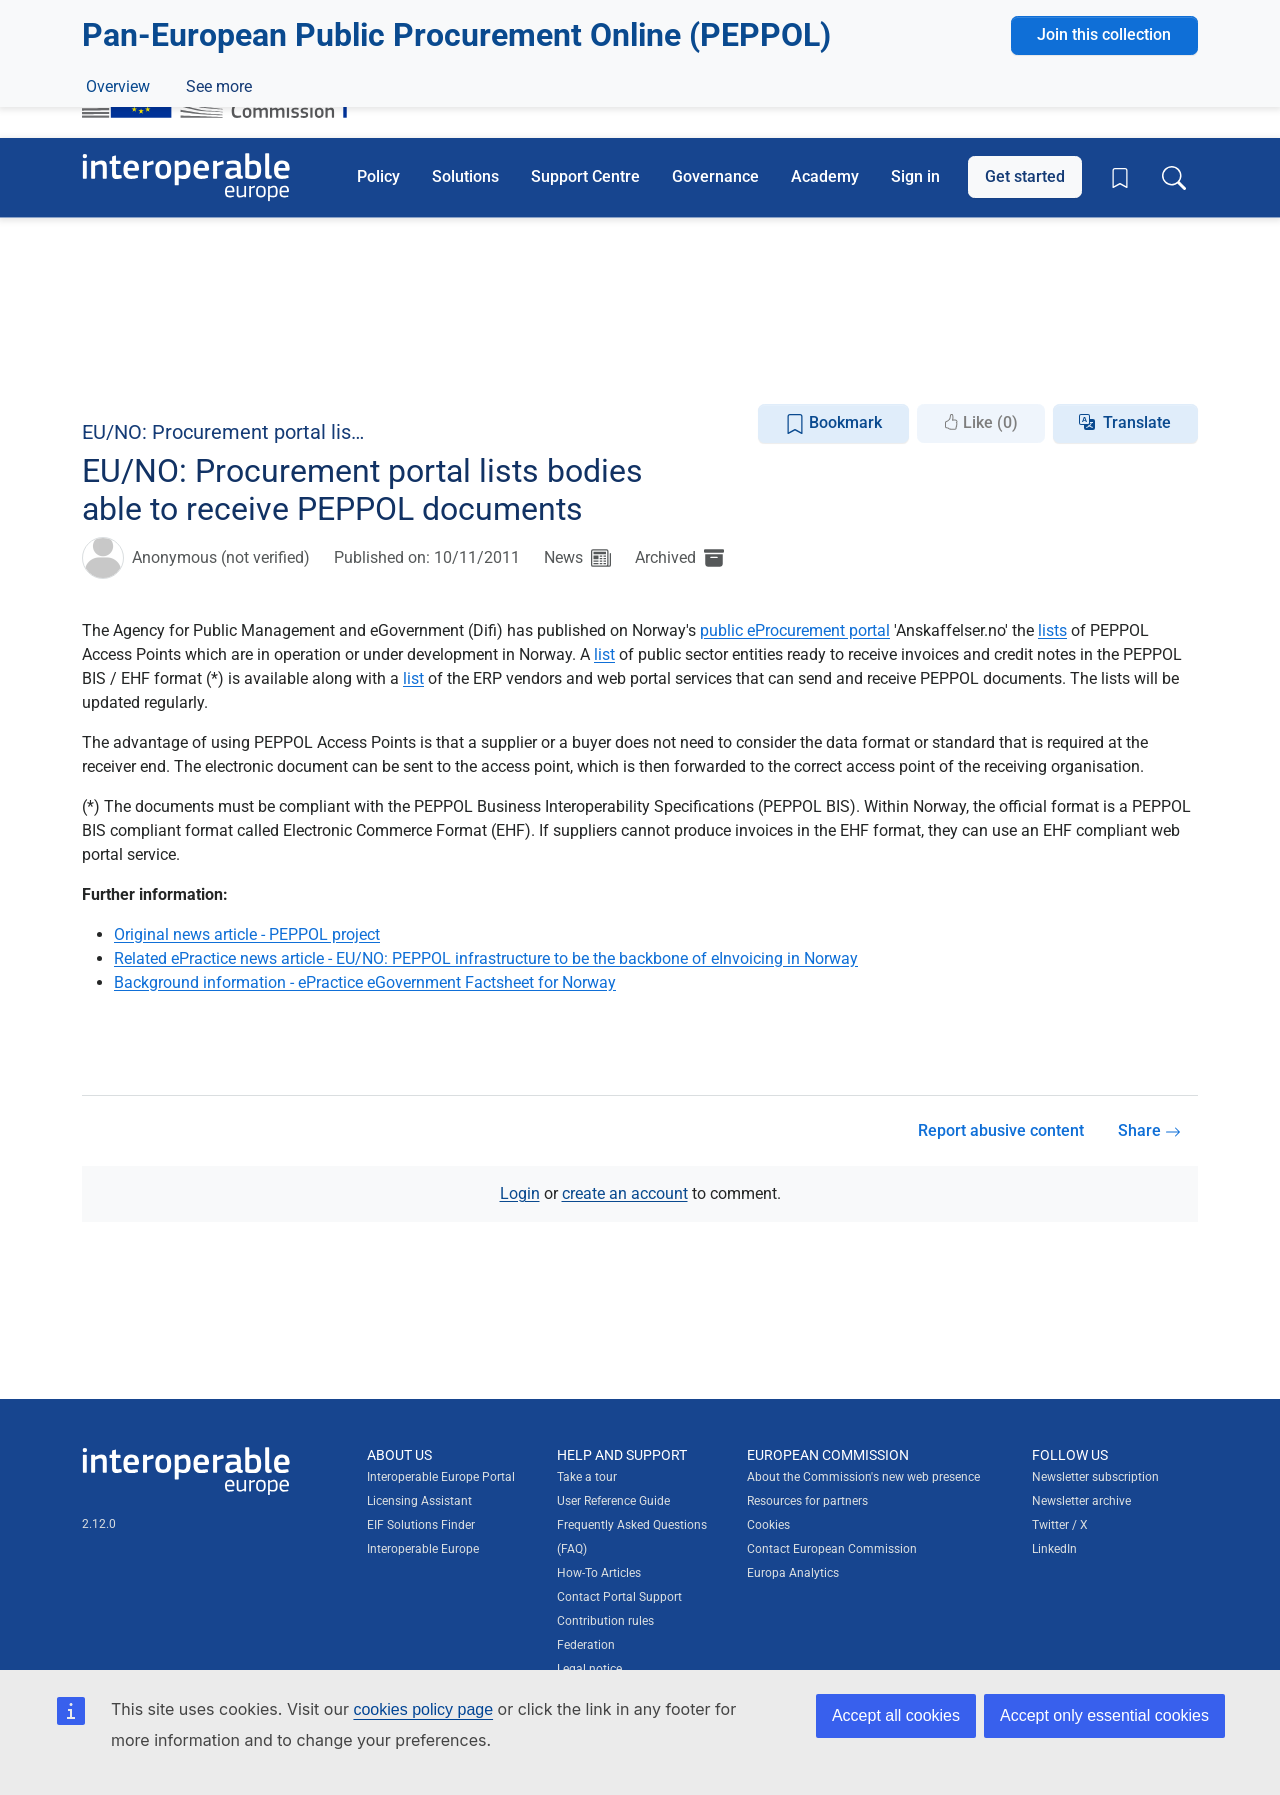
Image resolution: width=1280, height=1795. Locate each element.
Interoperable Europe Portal (441, 1477)
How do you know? (413, 13)
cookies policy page (423, 1709)
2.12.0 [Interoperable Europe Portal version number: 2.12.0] (99, 1524)
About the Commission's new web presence (863, 1477)
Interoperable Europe (423, 1549)
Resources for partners (807, 1501)
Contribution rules (605, 1621)
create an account (625, 1193)
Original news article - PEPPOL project (247, 934)
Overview (118, 367)
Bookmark (833, 423)
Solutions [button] (465, 176)
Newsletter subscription (1095, 1477)
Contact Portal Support (619, 1597)
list (604, 654)
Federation (586, 1645)
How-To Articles (599, 1573)
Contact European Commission (832, 1549)
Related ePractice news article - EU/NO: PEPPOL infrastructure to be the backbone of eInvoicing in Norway (486, 958)
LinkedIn (1054, 1549)
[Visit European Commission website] (224, 83)
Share (1149, 1130)
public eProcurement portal (795, 630)
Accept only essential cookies (1104, 1715)
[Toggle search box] (1174, 177)
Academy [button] (825, 176)
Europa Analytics (793, 1573)
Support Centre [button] (585, 176)
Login (520, 1193)
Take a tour (587, 1477)
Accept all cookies (896, 1715)
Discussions (225, 367)
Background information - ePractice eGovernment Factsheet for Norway (365, 982)
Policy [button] (378, 176)
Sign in (915, 176)
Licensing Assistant (419, 1501)
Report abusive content (1001, 1130)
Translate (1137, 422)
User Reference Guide (613, 1501)
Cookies (768, 1525)
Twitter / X (1060, 1525)
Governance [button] (715, 176)
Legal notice (589, 1669)
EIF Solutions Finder (421, 1525)
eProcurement (196, 321)
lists (1052, 630)
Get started (1025, 176)
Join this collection (1104, 252)
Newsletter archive (1081, 1501)
